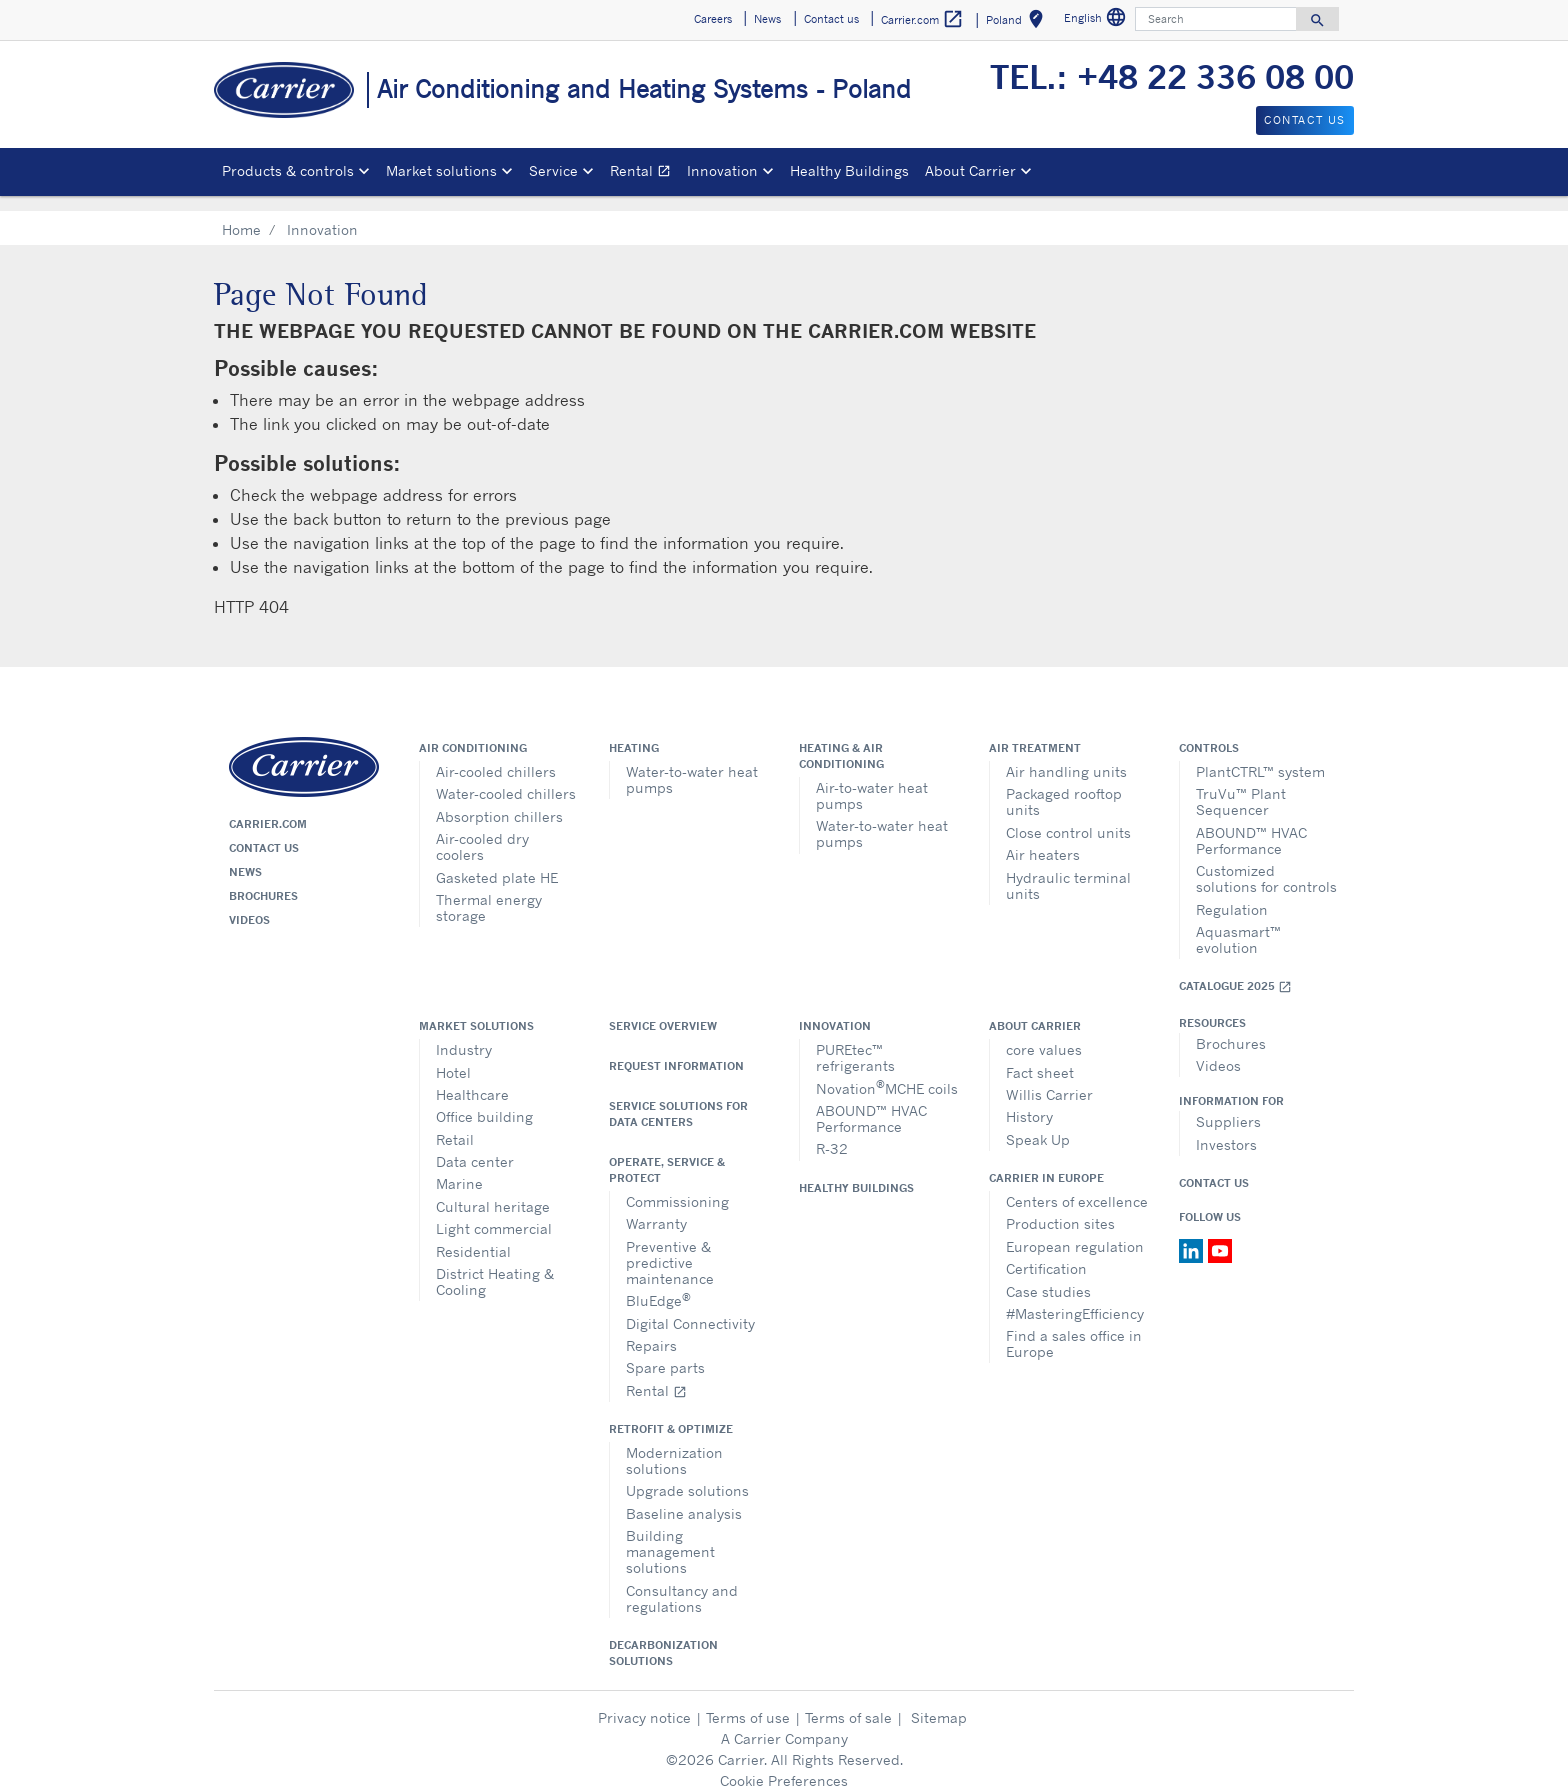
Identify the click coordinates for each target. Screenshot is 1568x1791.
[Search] (1216, 19)
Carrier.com (268, 808)
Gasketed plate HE (497, 861)
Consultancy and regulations (682, 1582)
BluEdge (658, 1283)
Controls (1209, 732)
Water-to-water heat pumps (692, 763)
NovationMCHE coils (887, 1070)
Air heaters (1043, 838)
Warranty (656, 1207)
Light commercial (494, 1212)
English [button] (1097, 20)
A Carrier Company (784, 1722)
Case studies (1048, 1275)
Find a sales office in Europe (1074, 1327)
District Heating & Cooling (495, 1265)
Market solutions (476, 1010)
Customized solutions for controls (1266, 862)
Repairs (651, 1329)
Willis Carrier (1049, 1078)
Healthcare (472, 1078)
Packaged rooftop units (1064, 785)
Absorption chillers (499, 800)
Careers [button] (713, 19)
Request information (676, 1050)
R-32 (832, 1132)
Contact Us (1214, 1167)
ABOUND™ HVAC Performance (1251, 824)
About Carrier (1035, 1010)
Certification (1046, 1252)
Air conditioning (473, 732)
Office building (484, 1100)
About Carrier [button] (970, 170)
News (245, 856)
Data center (475, 1145)
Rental (644, 173)
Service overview (663, 1010)
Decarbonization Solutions (663, 1637)
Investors (1226, 1128)
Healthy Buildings (849, 170)
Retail (455, 1123)
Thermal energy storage (489, 891)
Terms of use (748, 1701)
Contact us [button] (831, 19)
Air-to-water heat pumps (872, 779)
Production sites (1060, 1207)
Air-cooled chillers (496, 755)
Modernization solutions (674, 1444)
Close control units (1068, 816)
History (1029, 1100)
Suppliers (1228, 1105)
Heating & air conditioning (841, 740)
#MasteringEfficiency (1075, 1297)
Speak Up (1038, 1123)
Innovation (835, 1010)
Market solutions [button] (441, 170)
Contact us (264, 832)
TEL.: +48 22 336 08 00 (1172, 77)
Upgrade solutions (687, 1474)
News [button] (767, 19)
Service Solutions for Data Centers (678, 1098)
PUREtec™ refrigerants (855, 1041)
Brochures (263, 880)
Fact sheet (1040, 1056)
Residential (473, 1235)
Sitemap (939, 1701)
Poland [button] (1018, 22)
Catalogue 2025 (1235, 970)
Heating (634, 732)
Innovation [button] (722, 170)
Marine (459, 1167)
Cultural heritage (493, 1190)
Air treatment (1035, 732)
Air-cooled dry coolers (482, 830)
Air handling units (1066, 755)
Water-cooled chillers (506, 777)
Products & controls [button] (288, 170)
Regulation (1232, 893)
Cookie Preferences (784, 1764)
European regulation (1075, 1230)
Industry (464, 1033)
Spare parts (665, 1351)
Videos (249, 904)
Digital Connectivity (690, 1307)
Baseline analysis (684, 1497)
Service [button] (553, 170)
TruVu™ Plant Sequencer (1241, 785)
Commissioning (677, 1185)
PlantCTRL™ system (1260, 755)
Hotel (453, 1056)
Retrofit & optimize (671, 1413)
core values (1044, 1033)
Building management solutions (670, 1535)
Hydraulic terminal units (1068, 869)
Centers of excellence (1077, 1185)
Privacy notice (644, 1701)
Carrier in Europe (1046, 1162)
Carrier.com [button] (922, 19)
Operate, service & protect (667, 1154)
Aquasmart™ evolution (1238, 923)
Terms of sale (848, 1701)
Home (241, 213)
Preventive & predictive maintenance (670, 1246)
